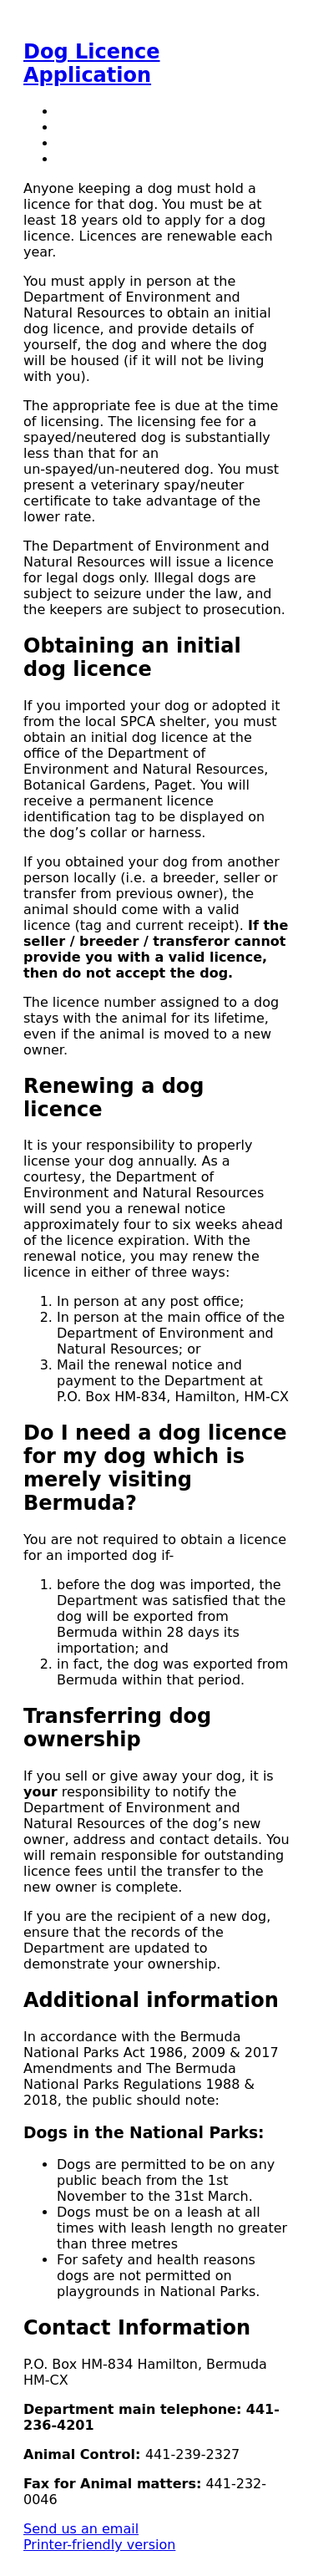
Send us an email (81, 2529)
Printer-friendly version (99, 2545)
